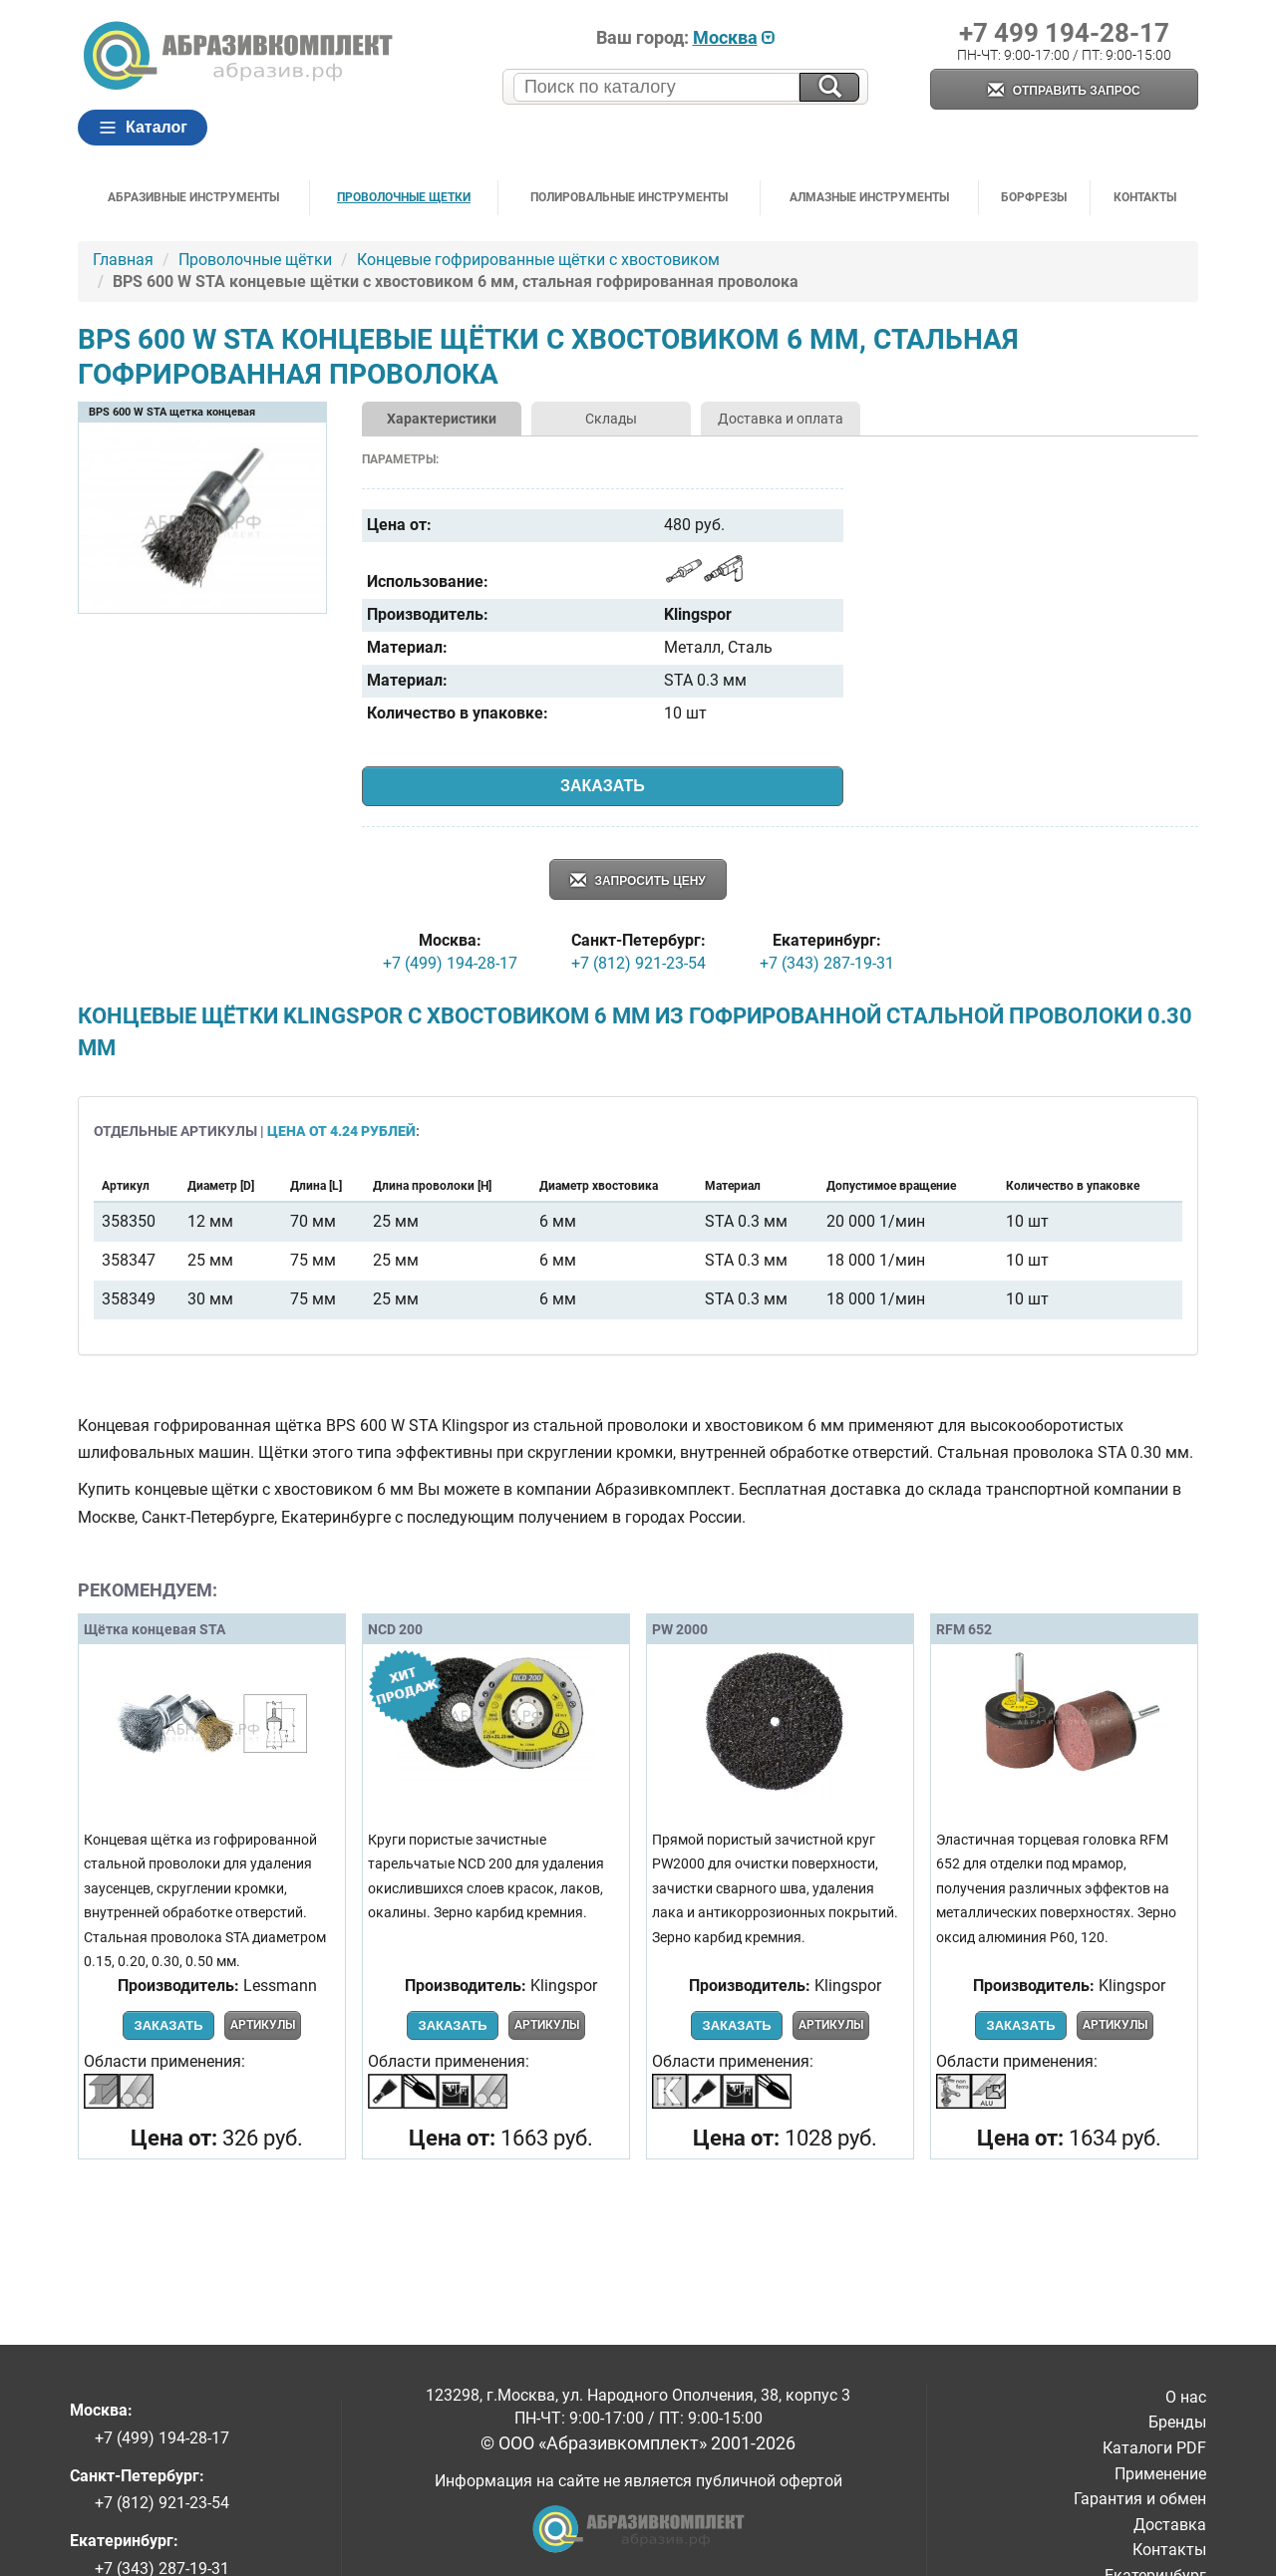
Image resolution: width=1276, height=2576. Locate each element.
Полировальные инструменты (629, 197)
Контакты (1145, 197)
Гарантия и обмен (1140, 2498)
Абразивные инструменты (193, 197)
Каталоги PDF (1154, 2447)
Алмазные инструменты (869, 197)
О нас (1185, 2397)
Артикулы (262, 2025)
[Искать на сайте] (829, 87)
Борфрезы (1034, 197)
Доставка (1169, 2524)
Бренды (1177, 2422)
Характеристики (441, 419)
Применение (1160, 2473)
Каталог (142, 128)
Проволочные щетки (404, 197)
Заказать (602, 785)
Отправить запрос (1063, 91)
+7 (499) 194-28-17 (450, 963)
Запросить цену (638, 881)
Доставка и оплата (780, 419)
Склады (611, 419)
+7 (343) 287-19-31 (827, 963)
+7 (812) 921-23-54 (638, 963)
